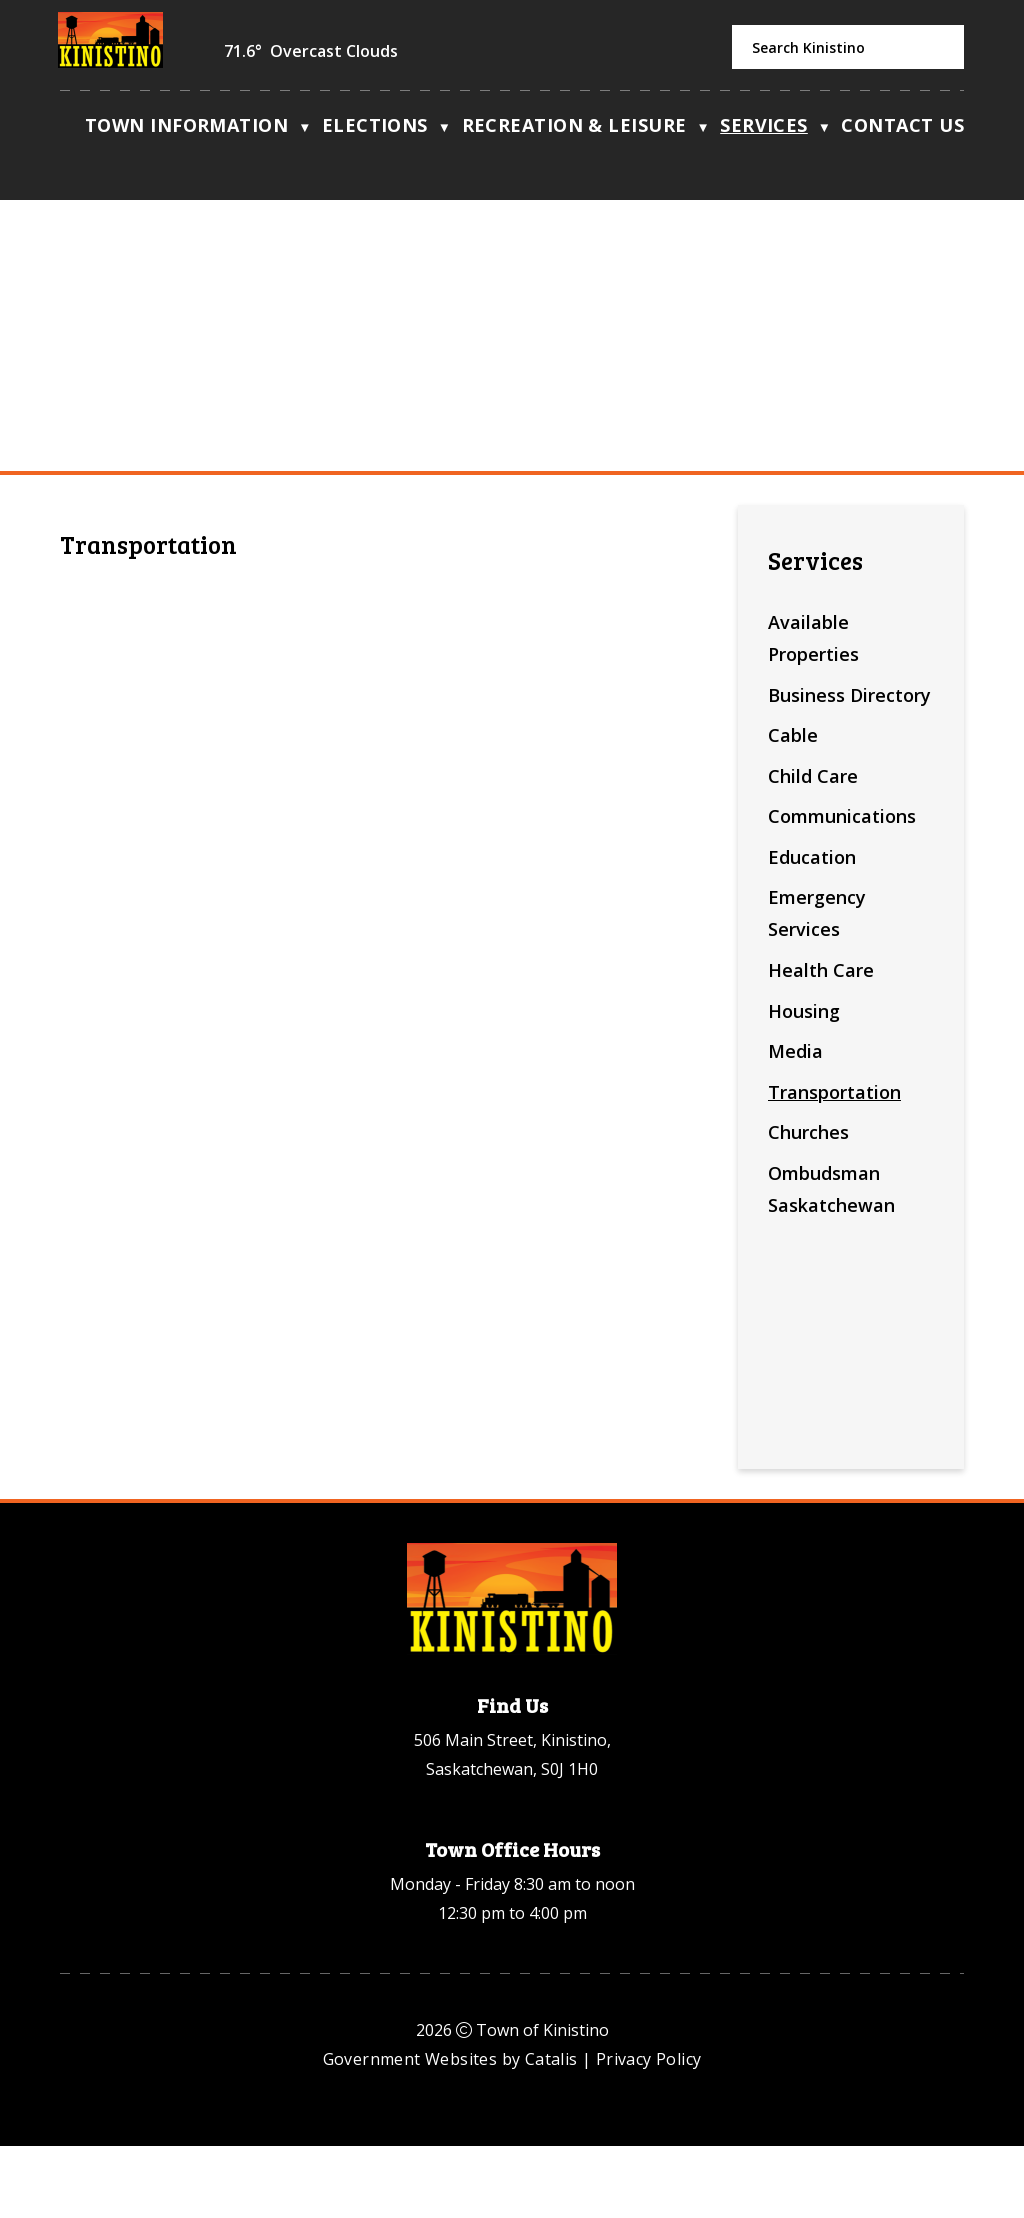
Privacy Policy (649, 2131)
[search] (848, 47)
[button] (938, 48)
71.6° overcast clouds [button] (311, 51)
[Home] (70, 130)
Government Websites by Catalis (450, 2131)
